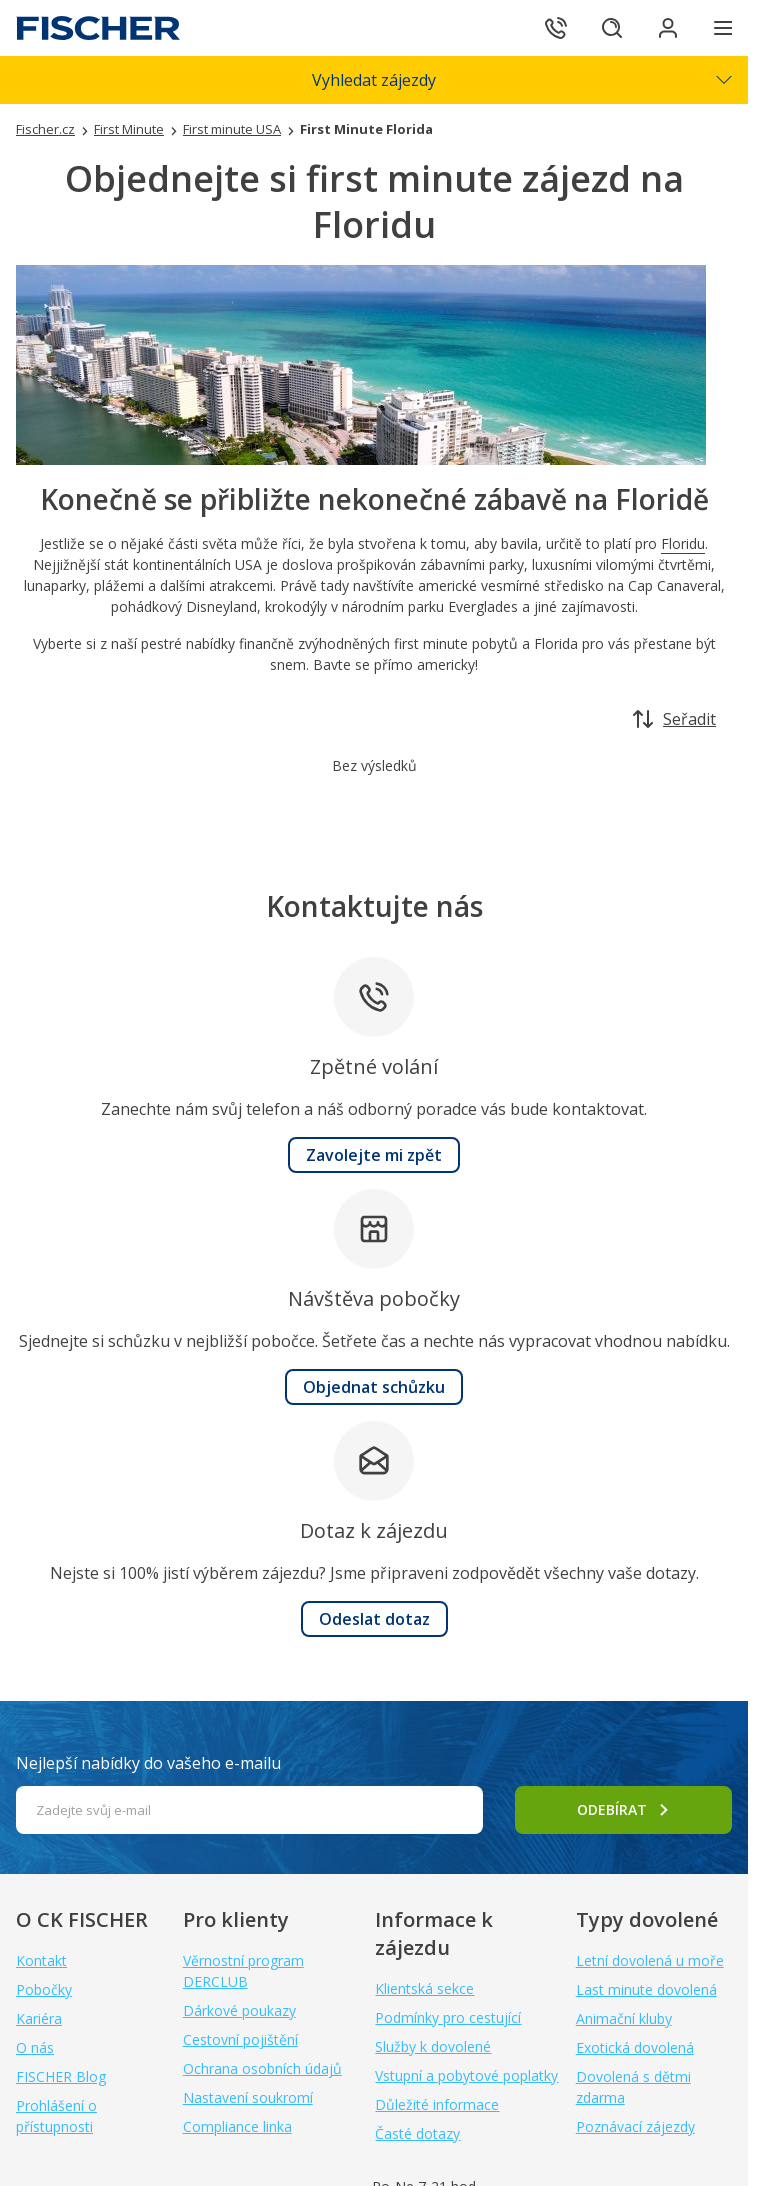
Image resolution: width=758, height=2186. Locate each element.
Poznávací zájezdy (635, 2126)
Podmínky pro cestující (448, 2017)
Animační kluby (624, 2018)
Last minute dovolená (646, 1989)
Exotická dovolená (635, 2047)
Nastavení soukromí (248, 2097)
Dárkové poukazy (239, 2010)
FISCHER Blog (61, 2076)
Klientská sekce (424, 1988)
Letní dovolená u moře (650, 1960)
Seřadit (674, 719)
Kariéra (39, 2018)
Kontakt (41, 1960)
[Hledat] (612, 28)
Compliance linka (237, 2126)
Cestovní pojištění (240, 2039)
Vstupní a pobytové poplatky (466, 2075)
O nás (35, 2047)
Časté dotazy (417, 2133)
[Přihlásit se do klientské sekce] (668, 28)
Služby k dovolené (433, 2046)
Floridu (683, 543)
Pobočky (44, 1989)
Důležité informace (437, 2104)
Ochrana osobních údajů (262, 2068)
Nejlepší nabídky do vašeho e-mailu (148, 1763)
